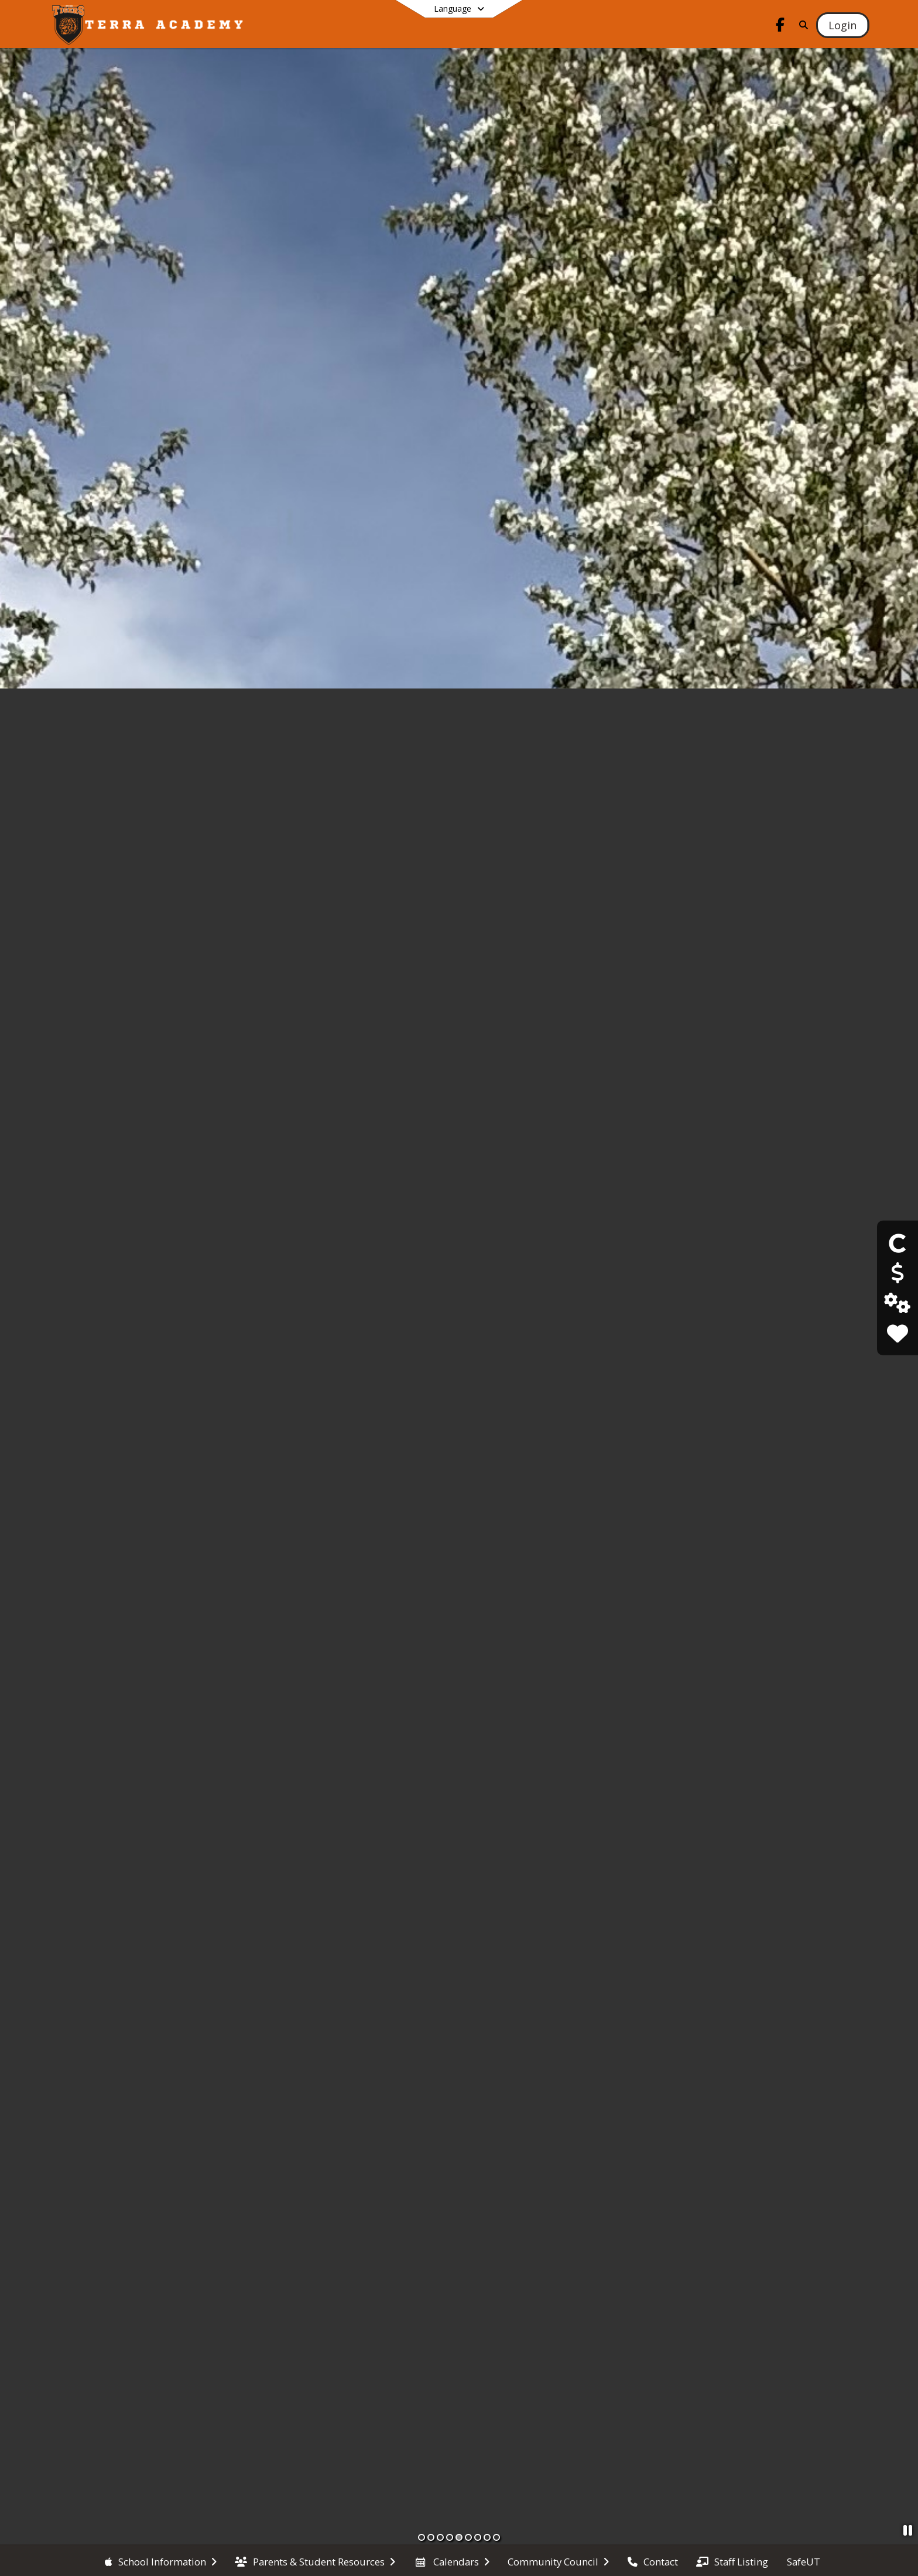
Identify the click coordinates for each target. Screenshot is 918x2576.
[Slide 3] (440, 2537)
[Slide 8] (487, 2537)
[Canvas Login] (897, 1242)
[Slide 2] (430, 2537)
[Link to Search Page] (802, 24)
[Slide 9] (496, 2537)
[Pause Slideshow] (907, 2530)
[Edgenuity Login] (897, 1303)
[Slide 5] (459, 2537)
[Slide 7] (477, 2537)
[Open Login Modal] (842, 25)
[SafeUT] (897, 1332)
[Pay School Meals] (897, 1273)
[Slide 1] (421, 2537)
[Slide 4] (449, 2537)
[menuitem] (160, 2561)
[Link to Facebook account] (780, 26)
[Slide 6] (468, 2537)
